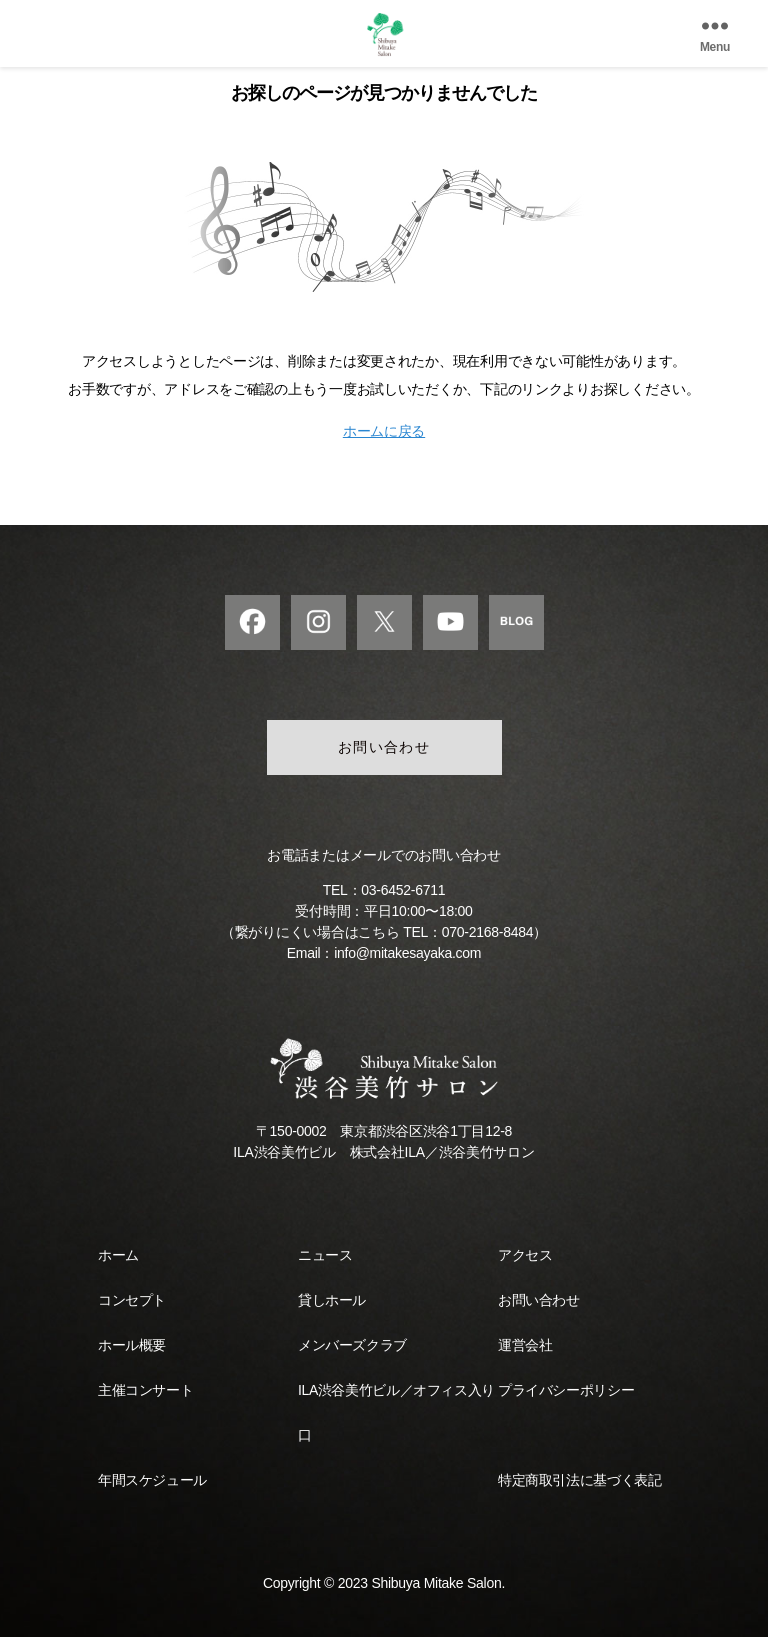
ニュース (325, 1255)
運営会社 (525, 1345)
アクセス (525, 1255)
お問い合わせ (384, 747)
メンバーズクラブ (352, 1345)
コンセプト (132, 1300)
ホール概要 (132, 1345)
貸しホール (332, 1300)
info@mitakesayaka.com (407, 953)
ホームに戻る (384, 431)
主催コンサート (145, 1390)
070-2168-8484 (487, 932)
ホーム (118, 1255)
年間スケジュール (152, 1480)
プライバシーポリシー (566, 1390)
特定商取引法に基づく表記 (579, 1480)
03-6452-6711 (403, 890)
